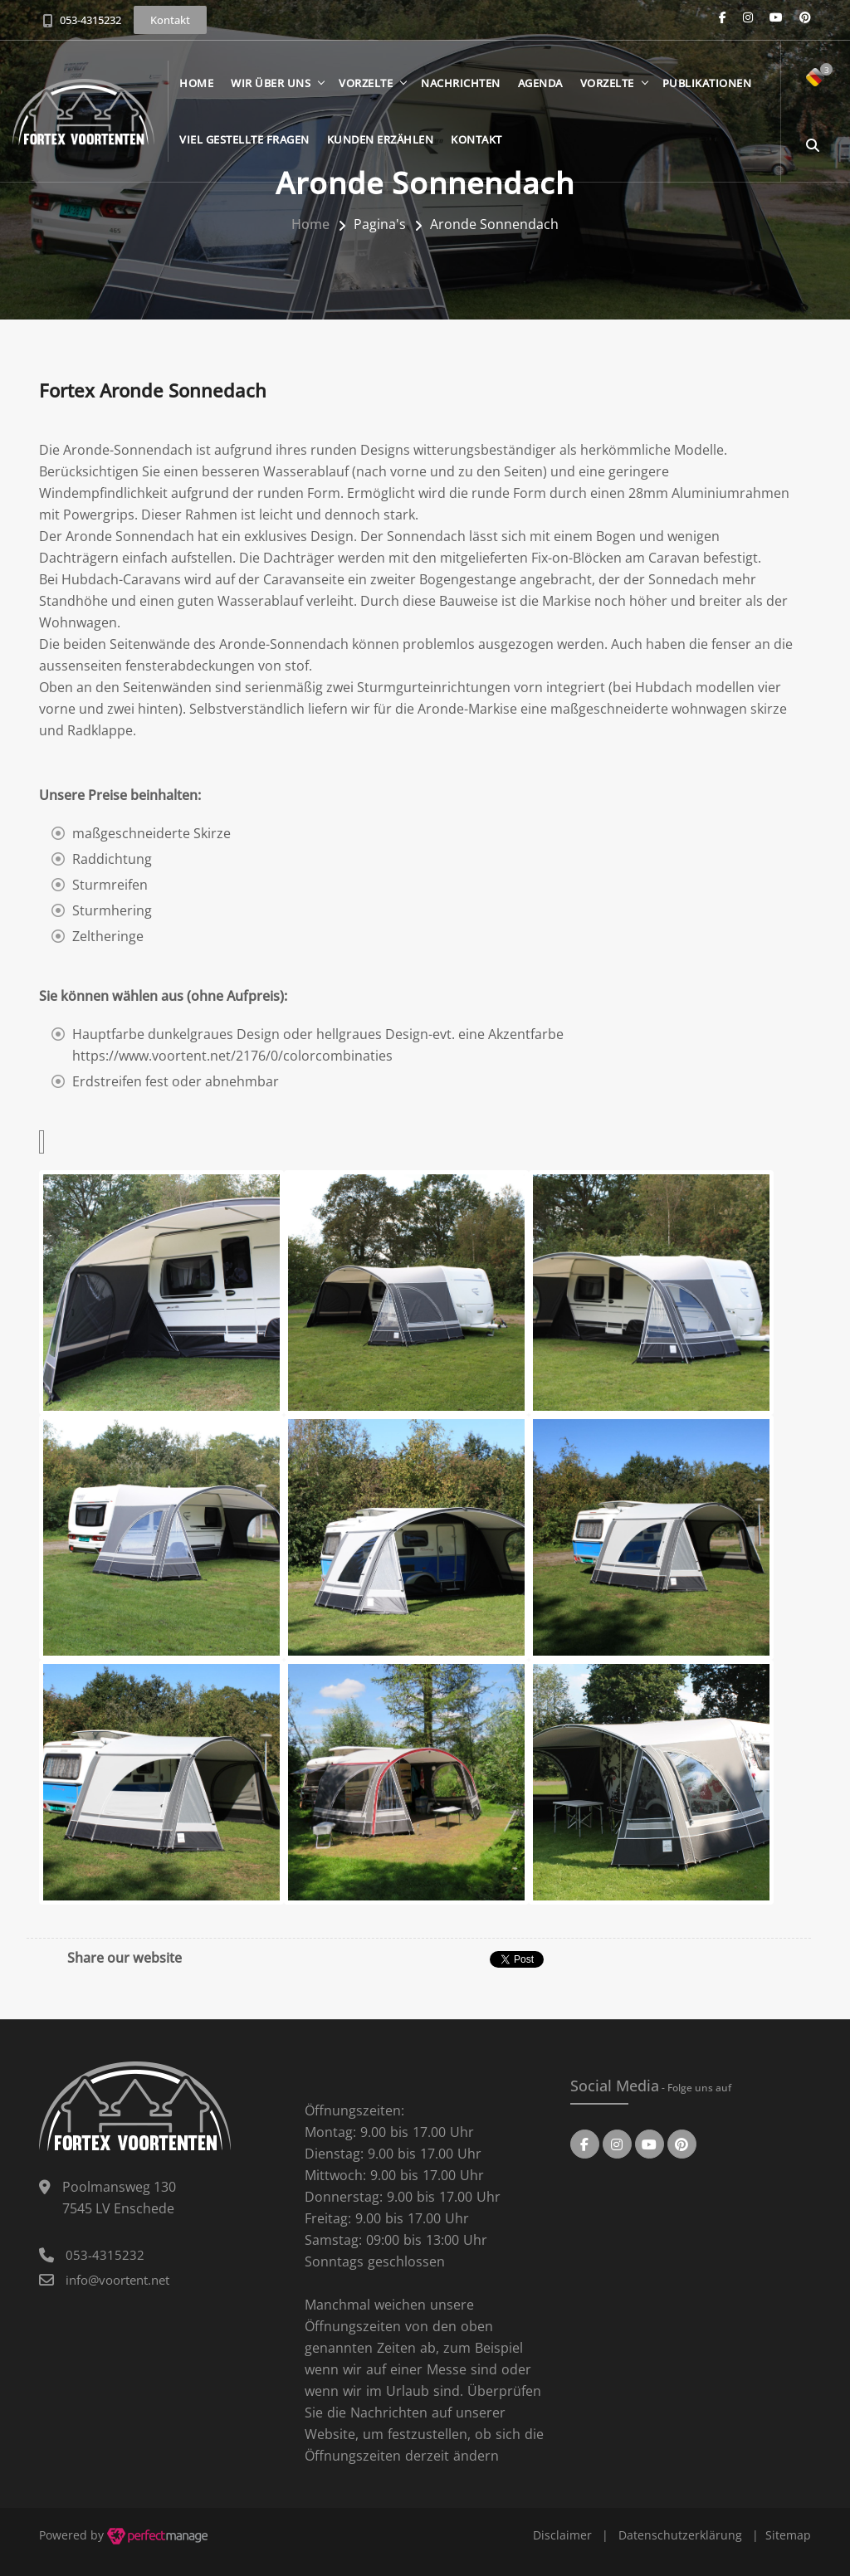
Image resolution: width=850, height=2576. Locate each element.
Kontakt (476, 139)
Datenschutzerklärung (680, 2535)
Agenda (540, 83)
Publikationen (707, 83)
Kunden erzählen (380, 139)
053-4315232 (90, 19)
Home (196, 83)
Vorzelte (366, 83)
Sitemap (788, 2535)
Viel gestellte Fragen (244, 139)
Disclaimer (562, 2535)
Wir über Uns (270, 83)
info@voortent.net (117, 2279)
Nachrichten (461, 83)
